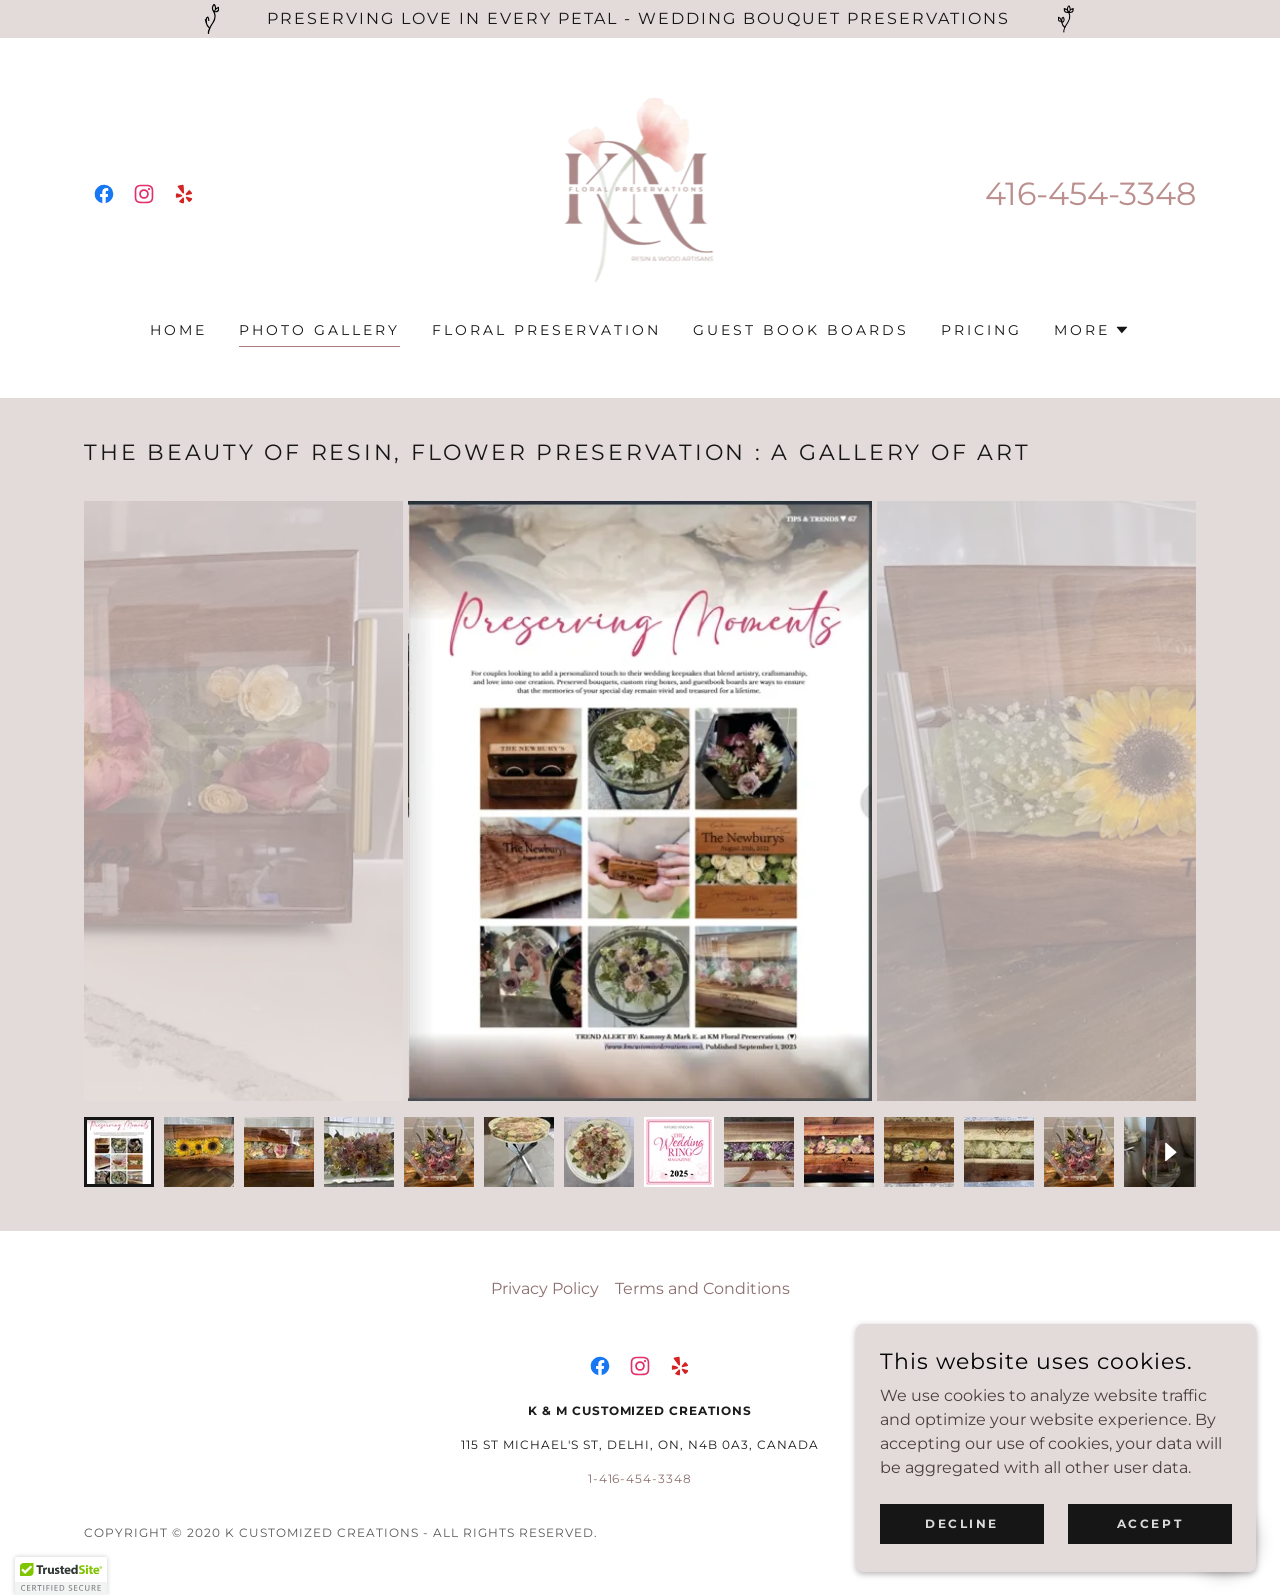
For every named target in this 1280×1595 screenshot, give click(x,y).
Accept (1150, 1523)
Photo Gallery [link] (319, 330)
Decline (962, 1523)
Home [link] (178, 330)
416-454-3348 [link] (1090, 193)
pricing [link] (981, 330)
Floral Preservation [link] (546, 330)
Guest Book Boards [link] (801, 330)
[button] (1092, 330)
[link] (104, 194)
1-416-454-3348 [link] (640, 1478)
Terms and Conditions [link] (702, 1288)
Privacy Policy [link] (545, 1288)
